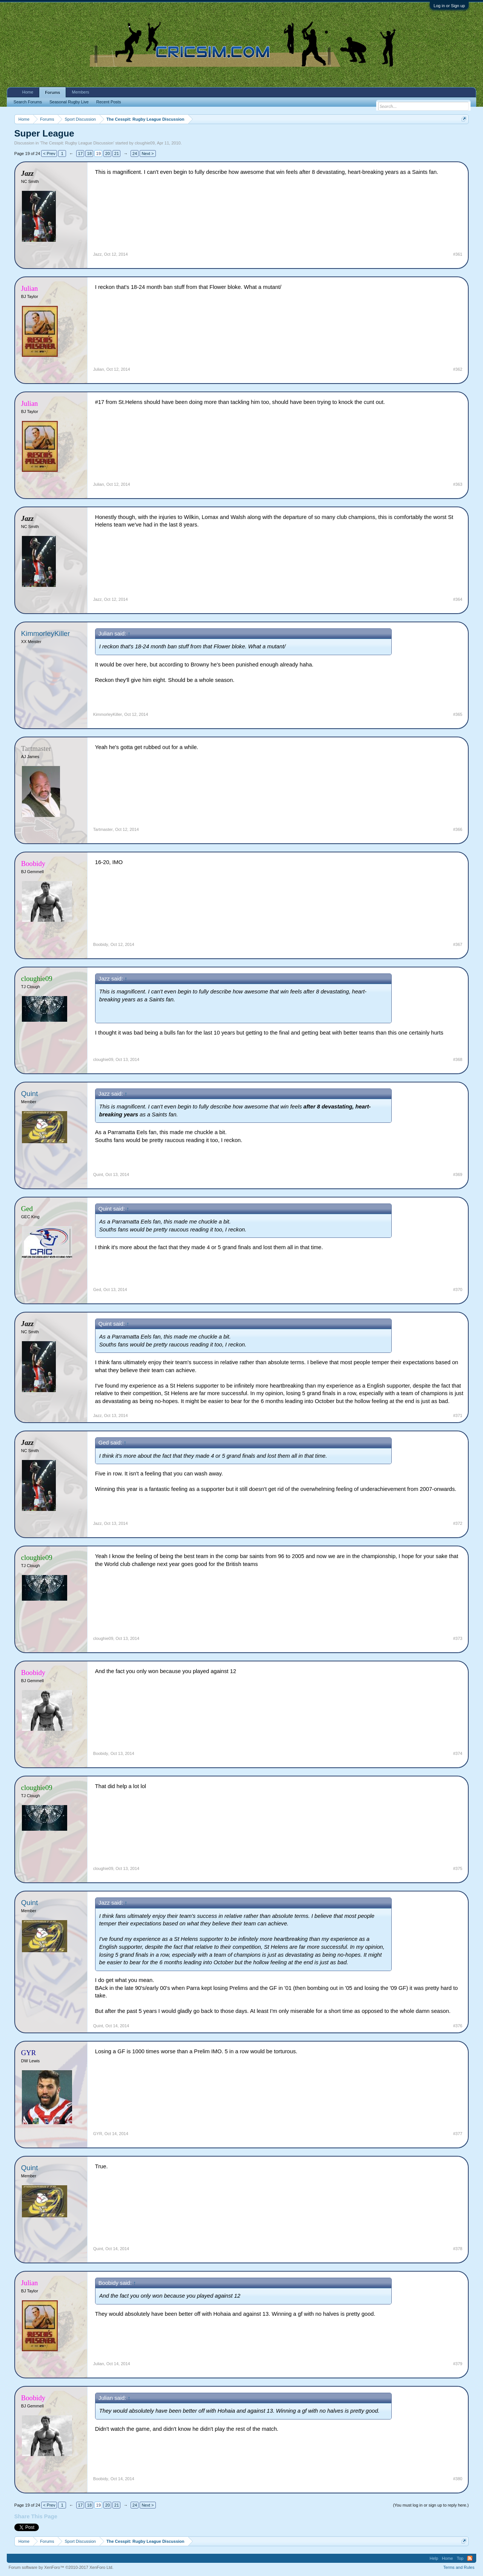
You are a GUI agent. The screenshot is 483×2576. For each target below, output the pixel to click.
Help (433, 2558)
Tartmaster (103, 829)
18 (89, 153)
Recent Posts (108, 102)
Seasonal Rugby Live (69, 102)
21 (116, 153)
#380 (457, 2478)
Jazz (97, 254)
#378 (457, 2248)
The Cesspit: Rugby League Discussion (77, 143)
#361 (457, 254)
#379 (457, 2363)
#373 (457, 1638)
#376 (457, 2025)
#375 (457, 1868)
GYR (97, 2133)
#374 (457, 1753)
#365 (457, 714)
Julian (98, 369)
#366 (457, 829)
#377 (457, 2133)
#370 (457, 1289)
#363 (457, 484)
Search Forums (28, 102)
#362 (457, 369)
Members (80, 92)
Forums (52, 92)
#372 (457, 1523)
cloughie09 (145, 143)
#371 (457, 1415)
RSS (469, 2558)
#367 (457, 944)
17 (80, 153)
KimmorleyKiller (45, 633)
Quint (29, 1094)
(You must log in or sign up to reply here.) (431, 2505)
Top (460, 2558)
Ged (97, 1289)
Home (27, 92)
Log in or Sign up (449, 5)
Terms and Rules (459, 2567)
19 (98, 153)
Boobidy (100, 944)
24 (134, 153)
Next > (148, 153)
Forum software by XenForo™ (61, 2567)
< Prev (49, 153)
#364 (457, 599)
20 (107, 153)
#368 (457, 1059)
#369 (457, 1174)
